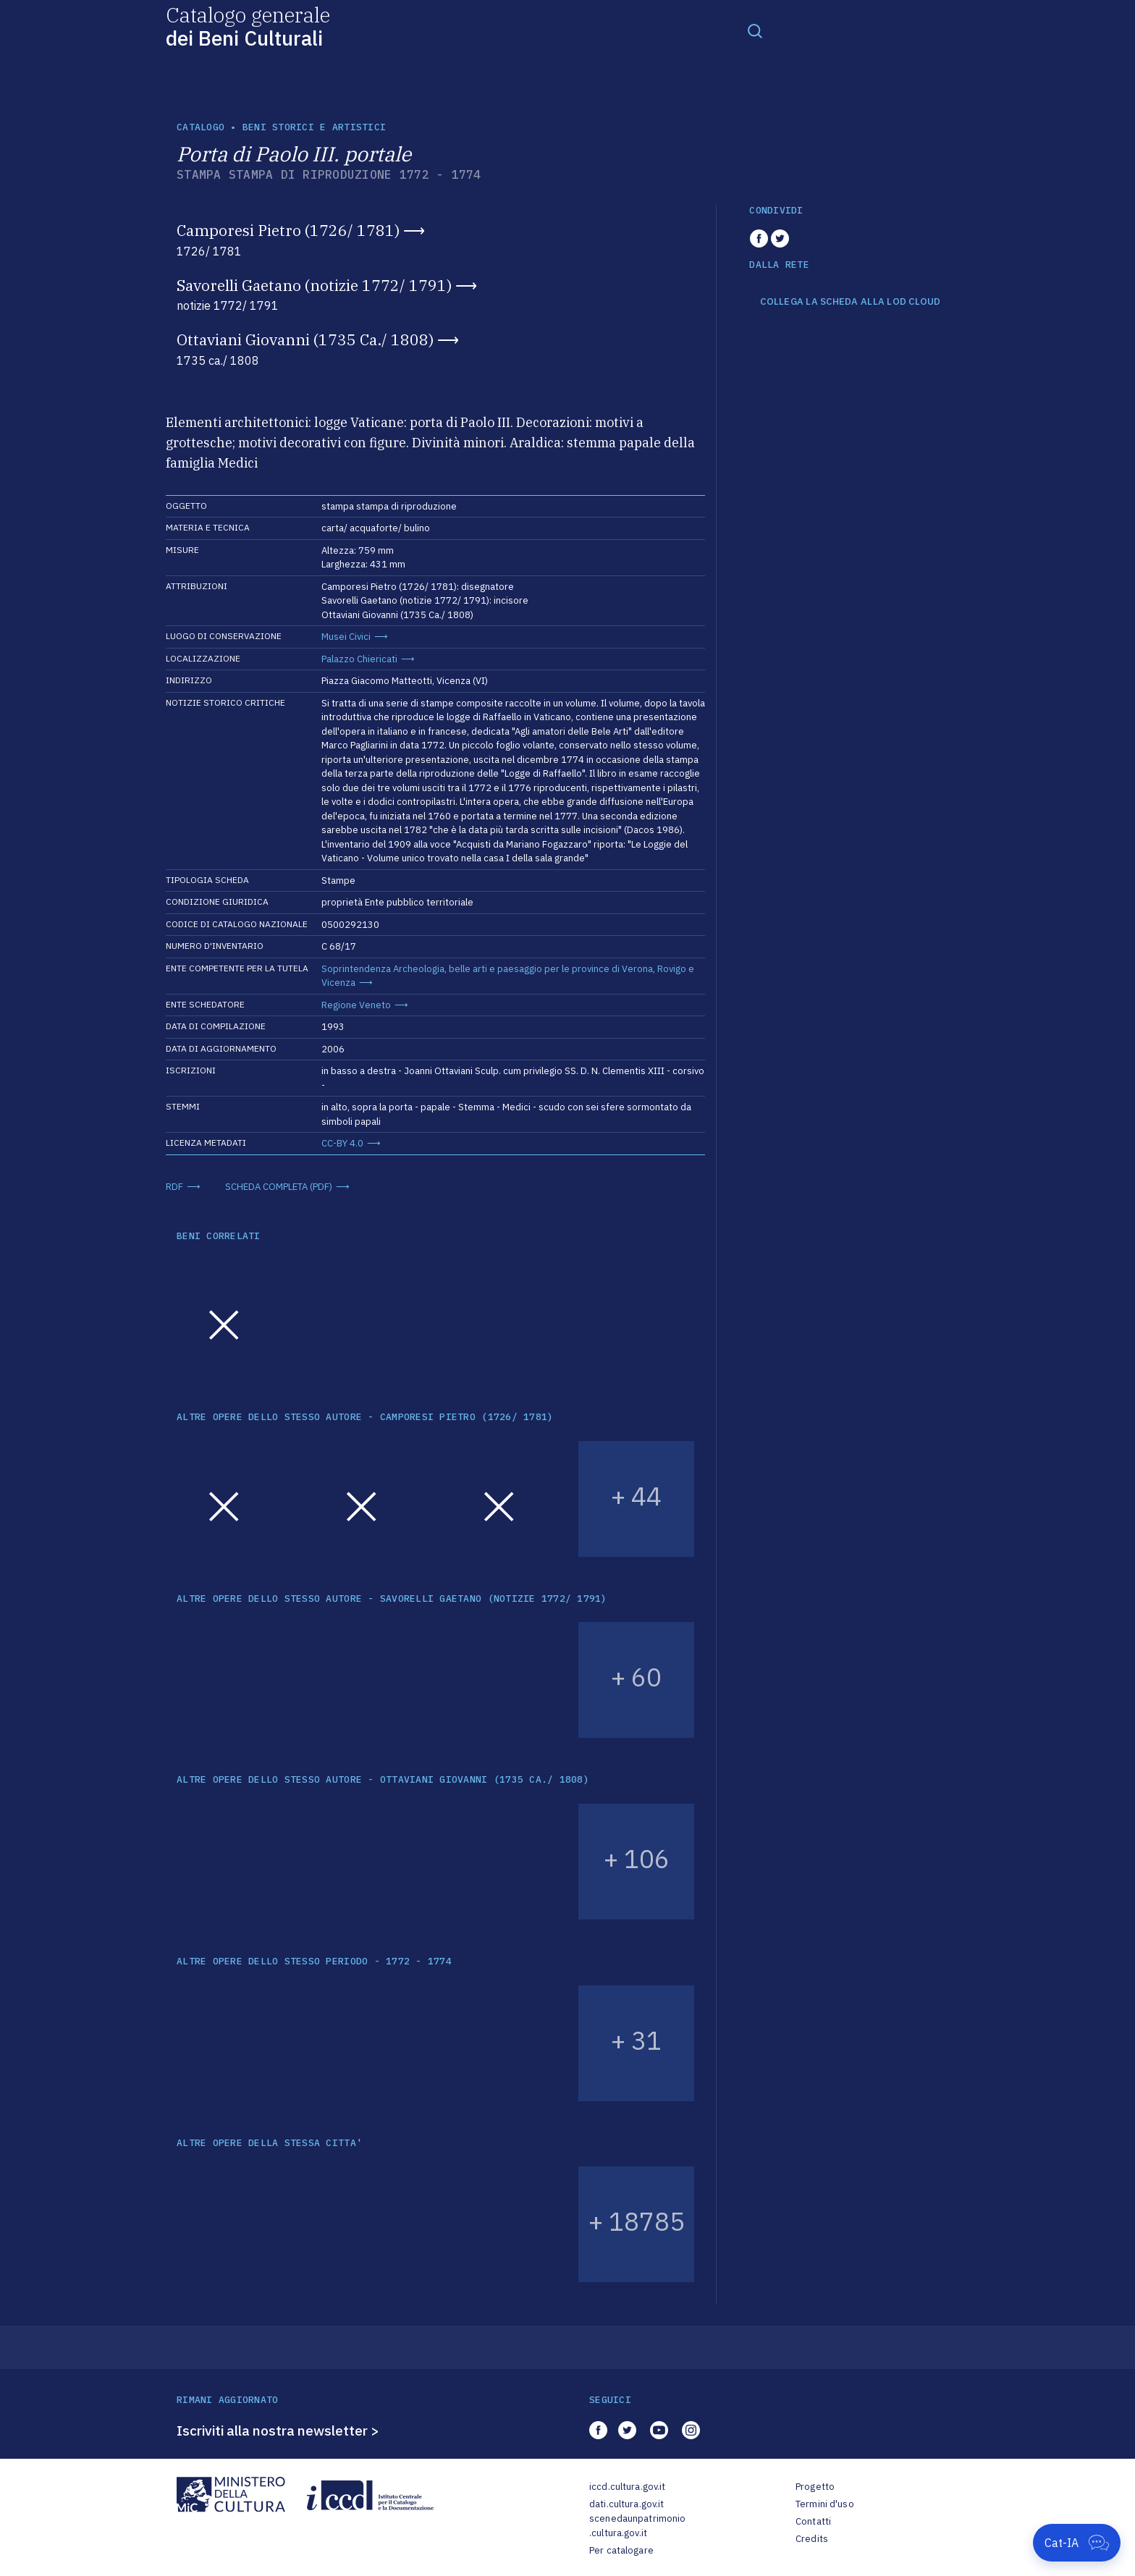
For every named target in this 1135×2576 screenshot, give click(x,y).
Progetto (815, 2486)
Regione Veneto (356, 1005)
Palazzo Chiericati (359, 659)
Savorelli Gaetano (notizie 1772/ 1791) (314, 285)
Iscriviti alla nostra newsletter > (278, 2430)
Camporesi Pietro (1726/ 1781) (288, 230)
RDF (174, 1187)
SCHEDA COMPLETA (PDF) (278, 1187)
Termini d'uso (825, 2504)
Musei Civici (346, 636)
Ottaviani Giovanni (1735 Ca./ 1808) (305, 339)
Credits (812, 2539)
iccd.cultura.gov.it (627, 2486)
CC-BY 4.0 (342, 1143)
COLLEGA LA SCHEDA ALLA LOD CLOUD (850, 302)
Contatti (813, 2521)
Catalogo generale (248, 25)
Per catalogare (621, 2550)
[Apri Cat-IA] (1077, 2543)
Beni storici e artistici (314, 127)
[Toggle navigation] (755, 30)
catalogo (200, 127)
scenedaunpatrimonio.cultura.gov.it (637, 2525)
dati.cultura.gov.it (626, 2504)
